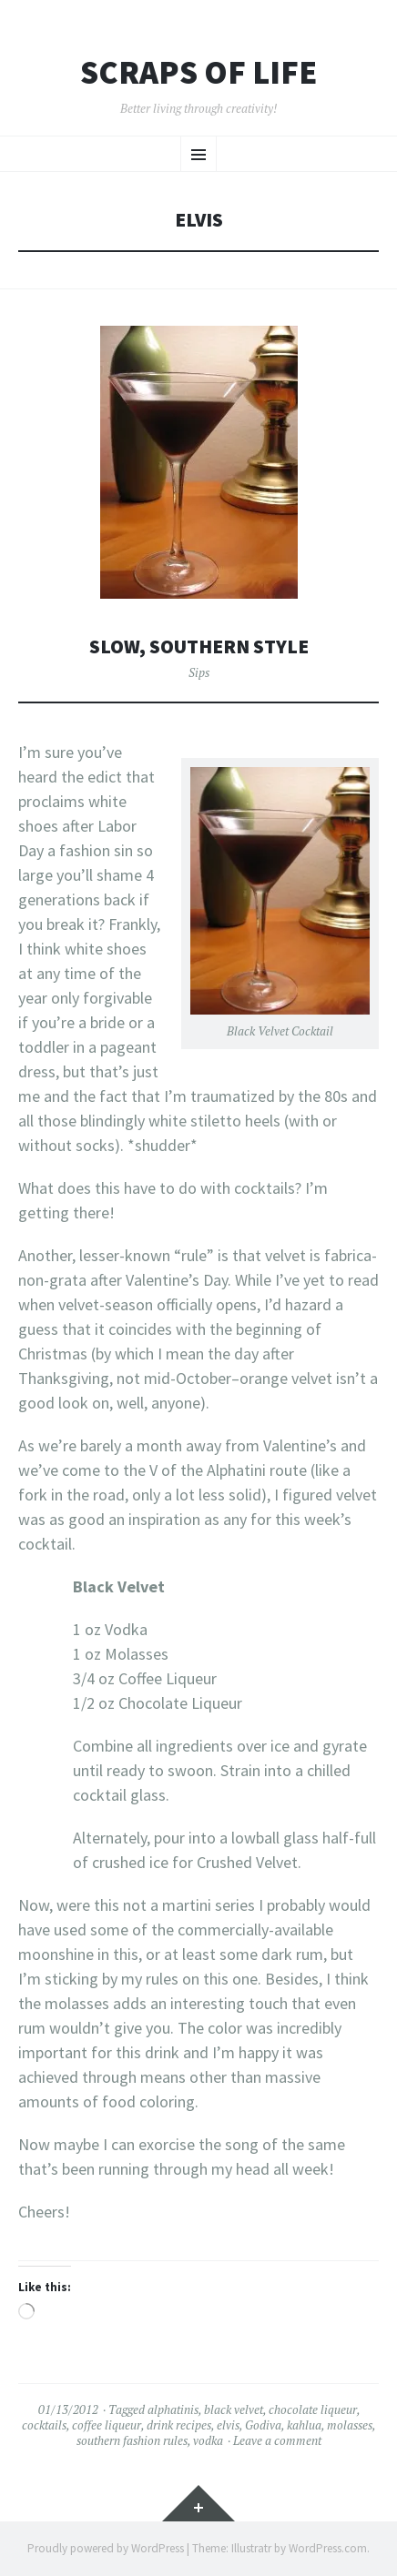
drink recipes (179, 2425)
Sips (198, 672)
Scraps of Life (198, 73)
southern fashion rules (132, 2440)
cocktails (44, 2425)
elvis (228, 2425)
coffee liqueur (106, 2425)
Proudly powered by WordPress (105, 2548)
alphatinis (173, 2409)
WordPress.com (328, 2548)
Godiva (263, 2425)
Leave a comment (277, 2440)
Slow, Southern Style (199, 646)
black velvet (233, 2409)
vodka (208, 2440)
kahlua (304, 2425)
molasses (349, 2425)
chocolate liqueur (313, 2409)
